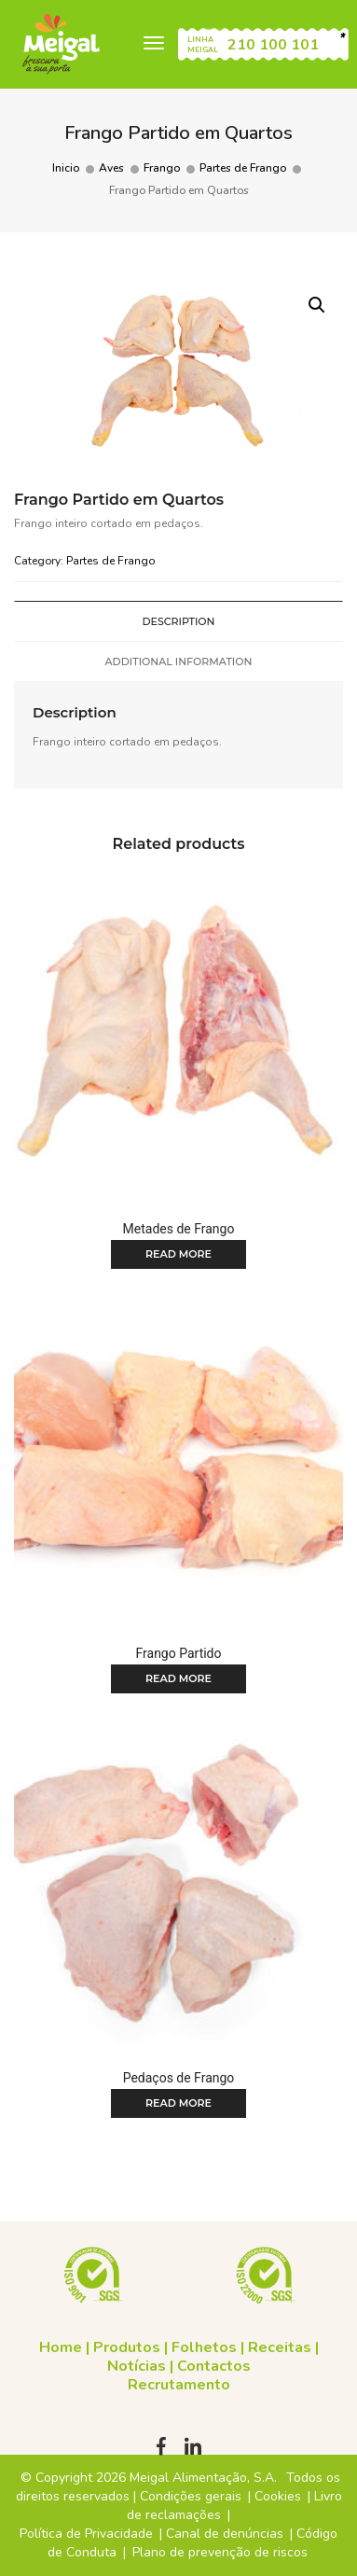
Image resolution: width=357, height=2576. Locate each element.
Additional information (179, 661)
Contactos (214, 2366)
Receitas (279, 2347)
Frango (162, 167)
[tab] (178, 621)
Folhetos (204, 2347)
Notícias (136, 2366)
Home (60, 2347)
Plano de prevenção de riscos (220, 2552)
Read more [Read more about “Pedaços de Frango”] (178, 2103)
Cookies (277, 2496)
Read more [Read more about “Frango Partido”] (178, 1678)
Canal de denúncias (224, 2533)
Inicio (65, 167)
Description (178, 621)
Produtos (126, 2347)
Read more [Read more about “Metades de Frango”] (178, 1253)
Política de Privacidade (86, 2533)
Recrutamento (179, 2384)
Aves (111, 167)
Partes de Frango (242, 167)
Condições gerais (190, 2496)
